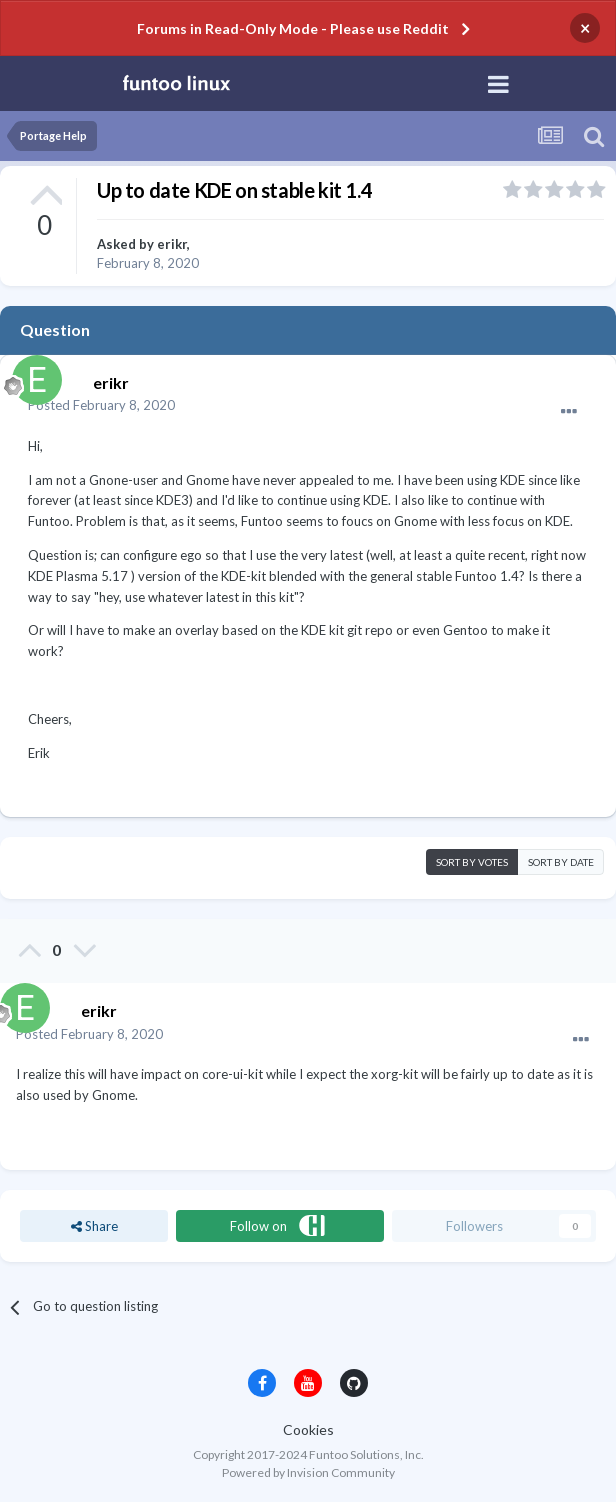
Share (94, 1226)
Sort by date (561, 862)
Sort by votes (472, 862)
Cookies (308, 1429)
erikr (172, 244)
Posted (101, 405)
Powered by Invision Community (308, 1472)
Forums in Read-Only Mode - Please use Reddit (293, 28)
